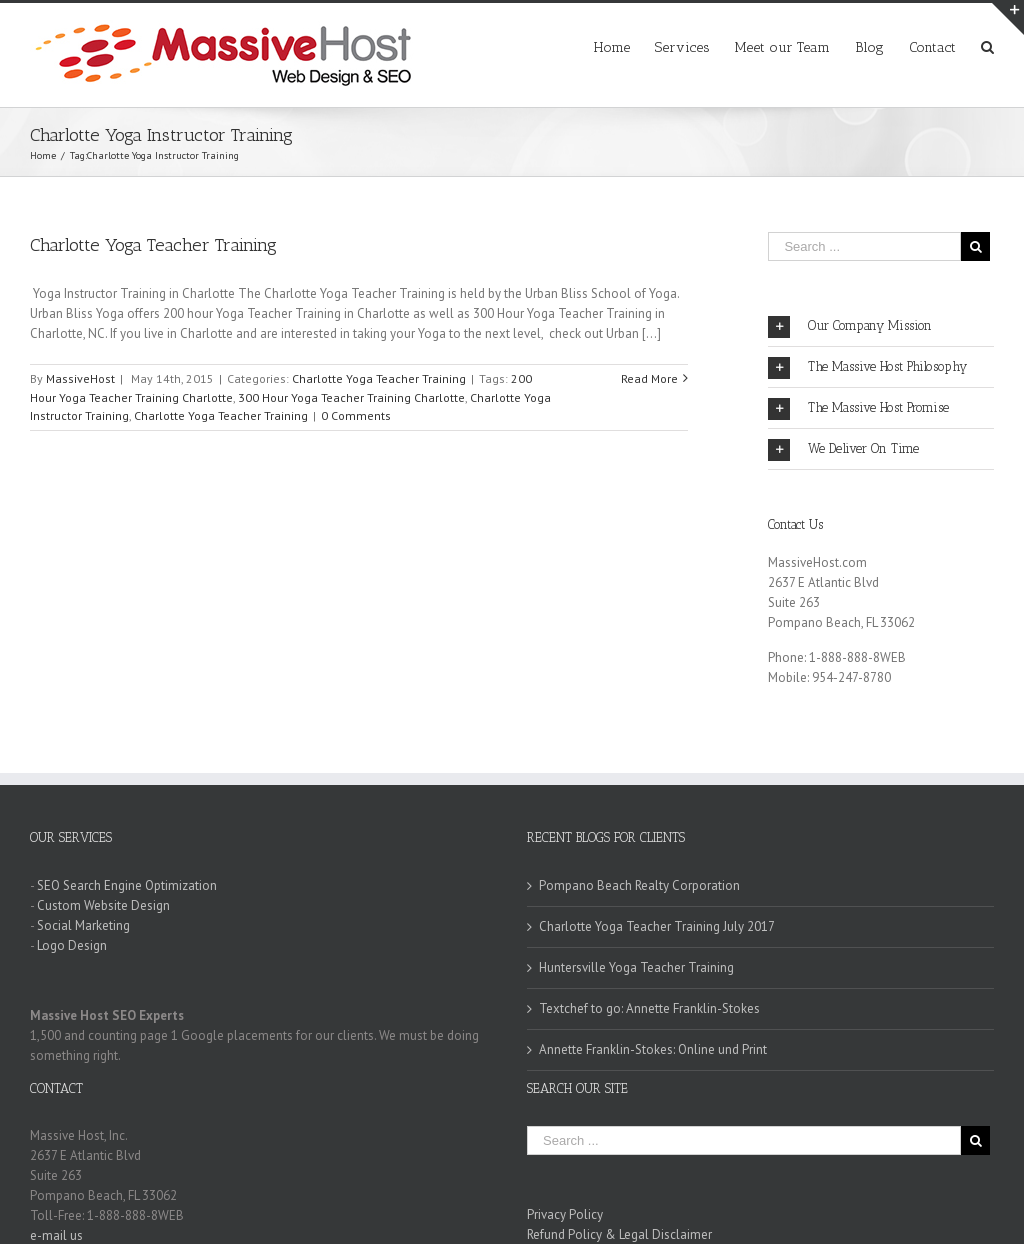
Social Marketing (83, 925)
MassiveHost (80, 378)
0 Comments (356, 415)
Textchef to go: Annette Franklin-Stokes (649, 1008)
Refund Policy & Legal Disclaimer (619, 1234)
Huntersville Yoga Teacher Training (636, 967)
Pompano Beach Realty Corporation (639, 885)
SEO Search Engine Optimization (127, 885)
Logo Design (72, 945)
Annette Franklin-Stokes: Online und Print (653, 1049)
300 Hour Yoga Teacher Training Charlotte (351, 397)
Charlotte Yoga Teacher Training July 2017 (657, 926)
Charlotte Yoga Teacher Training (153, 245)
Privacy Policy (565, 1214)
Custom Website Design (103, 905)
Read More (649, 378)
